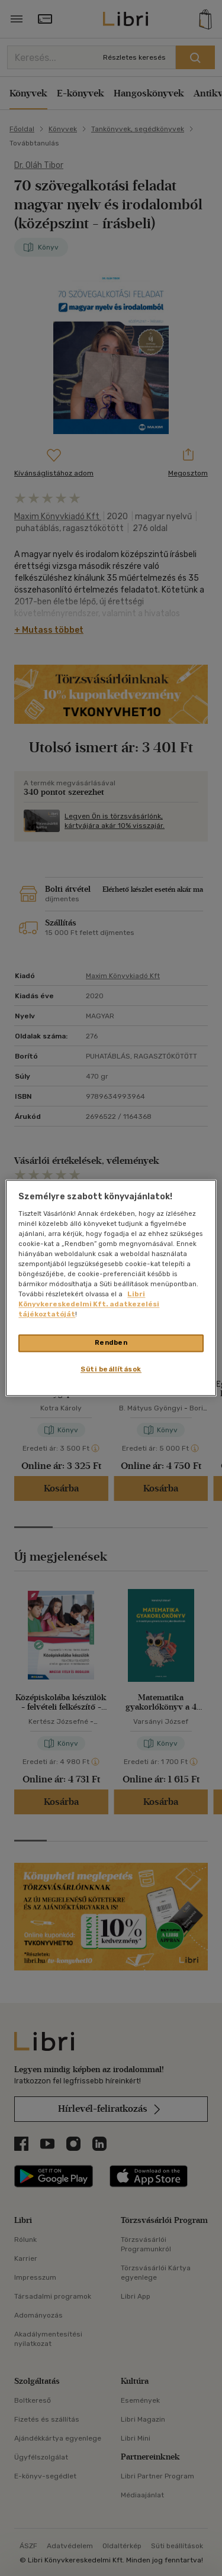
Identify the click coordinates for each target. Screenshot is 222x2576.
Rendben (111, 1343)
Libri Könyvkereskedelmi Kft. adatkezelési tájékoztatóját (88, 1304)
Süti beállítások (111, 1369)
